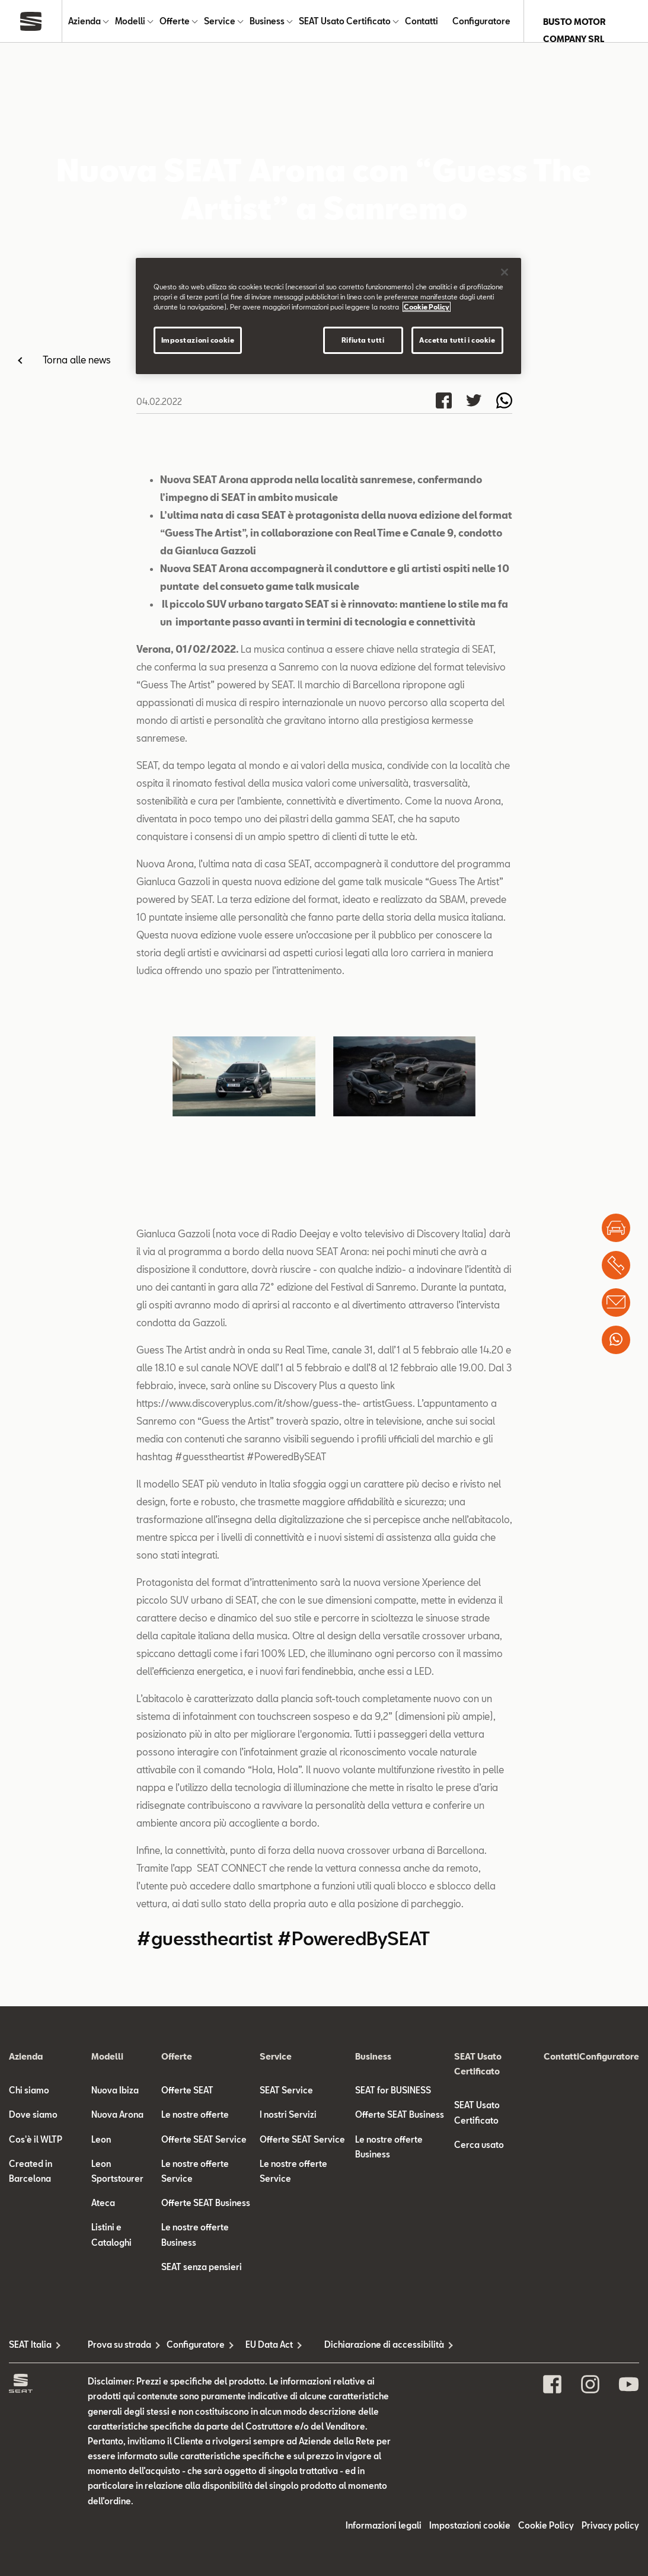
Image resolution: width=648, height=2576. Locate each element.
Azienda (84, 22)
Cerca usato (479, 2145)
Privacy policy (610, 2526)
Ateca (103, 2204)
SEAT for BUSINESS (393, 2091)
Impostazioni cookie (469, 2526)
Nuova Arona (117, 2116)
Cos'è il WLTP (35, 2140)
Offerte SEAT (187, 2091)
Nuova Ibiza (115, 2091)
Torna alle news (77, 360)
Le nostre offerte (195, 2116)
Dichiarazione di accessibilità (363, 2345)
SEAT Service (286, 2091)
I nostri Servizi (288, 2116)
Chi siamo (29, 2091)
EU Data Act (269, 2345)
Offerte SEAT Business (205, 2204)
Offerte (174, 22)
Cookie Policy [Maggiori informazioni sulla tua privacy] (426, 307)
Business (267, 22)
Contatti (421, 22)
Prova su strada (119, 2345)
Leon (101, 2140)
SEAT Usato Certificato (345, 22)
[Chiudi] (504, 272)
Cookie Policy (546, 2526)
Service (219, 22)
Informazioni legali (384, 2526)
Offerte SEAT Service (204, 2140)
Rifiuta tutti (362, 340)
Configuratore (481, 22)
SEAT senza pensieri (201, 2267)
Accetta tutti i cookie (457, 340)
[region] (328, 316)
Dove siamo (33, 2116)
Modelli (130, 22)
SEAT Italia (30, 2345)
